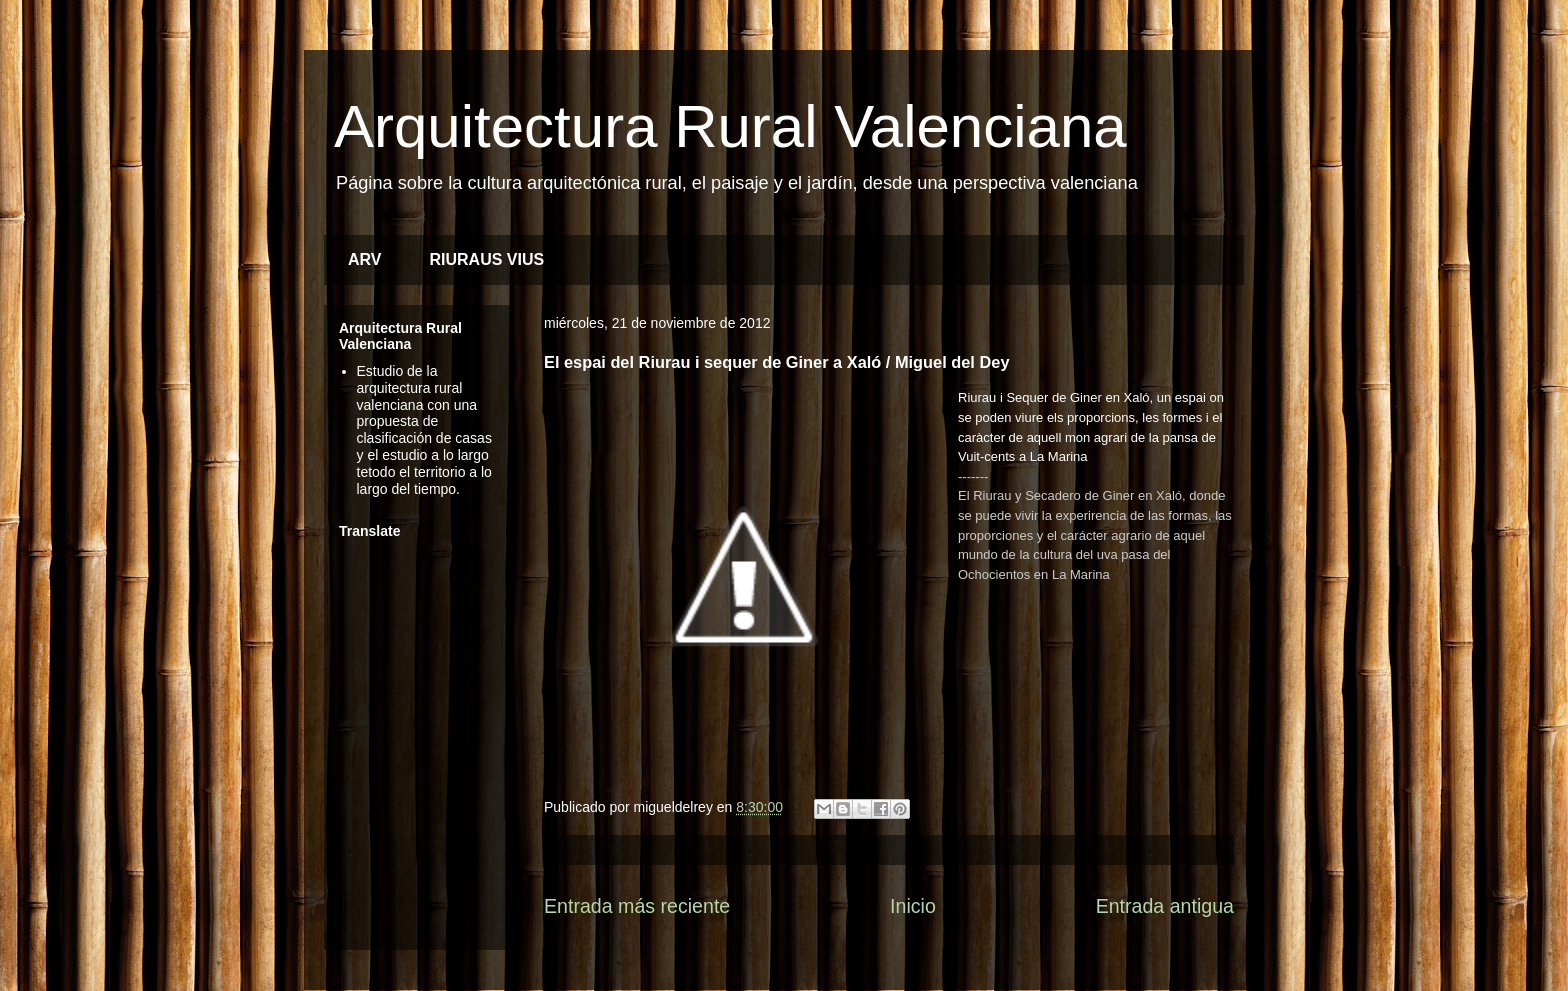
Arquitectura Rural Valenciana (730, 126)
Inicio (913, 906)
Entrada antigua (1165, 906)
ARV (365, 259)
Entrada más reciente (637, 906)
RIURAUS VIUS (487, 259)
